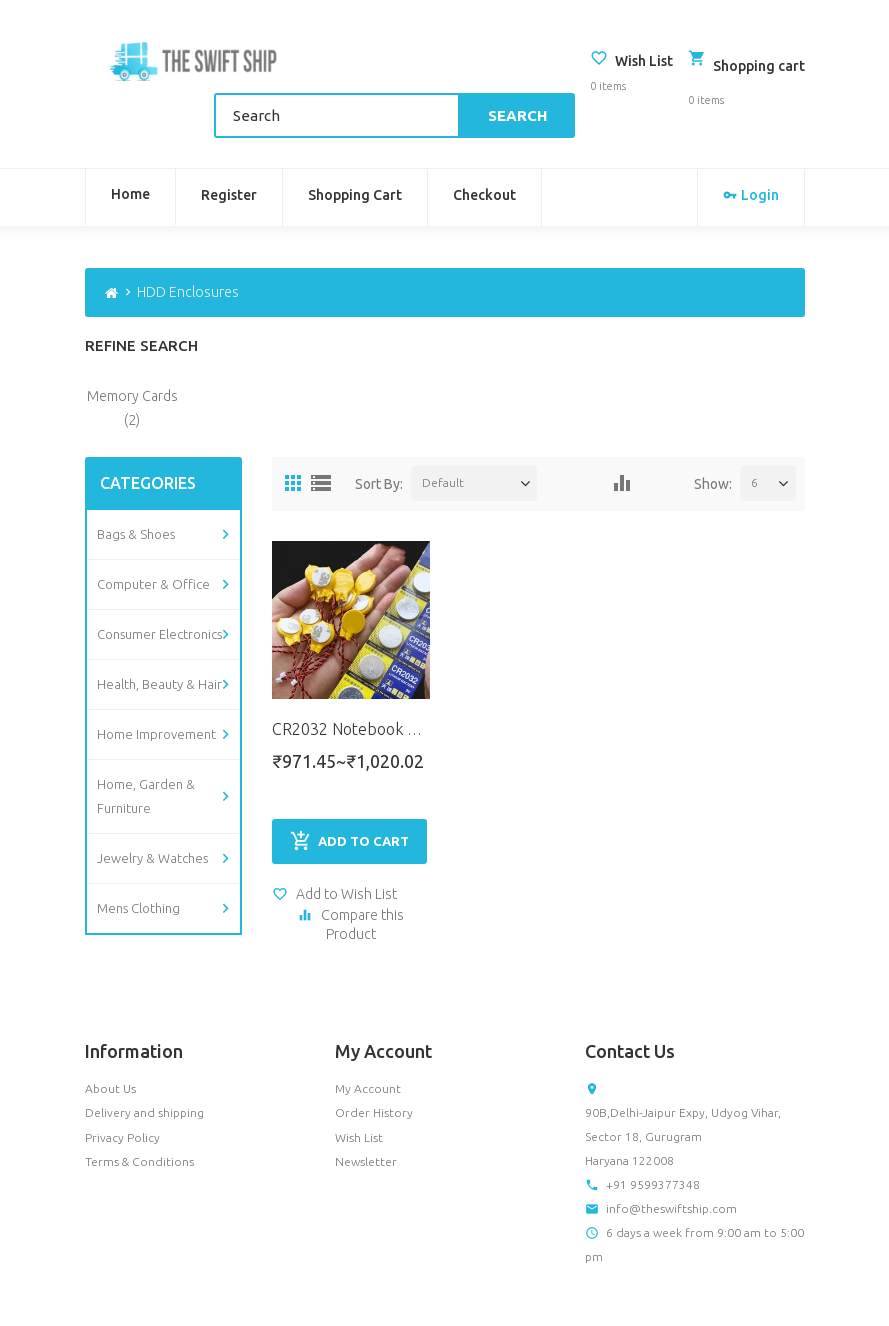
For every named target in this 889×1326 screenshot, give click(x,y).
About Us (110, 1029)
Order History (374, 1054)
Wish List (359, 1078)
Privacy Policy (122, 1078)
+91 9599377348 (653, 1125)
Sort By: (379, 436)
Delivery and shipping (144, 1054)
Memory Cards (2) (132, 360)
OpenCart (183, 1298)
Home (130, 147)
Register (229, 148)
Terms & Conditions (139, 1102)
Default (443, 434)
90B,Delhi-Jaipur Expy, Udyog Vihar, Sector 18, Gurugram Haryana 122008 (683, 1077)
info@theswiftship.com (671, 1149)
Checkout (484, 148)
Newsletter (366, 1102)
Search (525, 68)
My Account (368, 1029)
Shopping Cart (355, 148)
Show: (713, 436)
